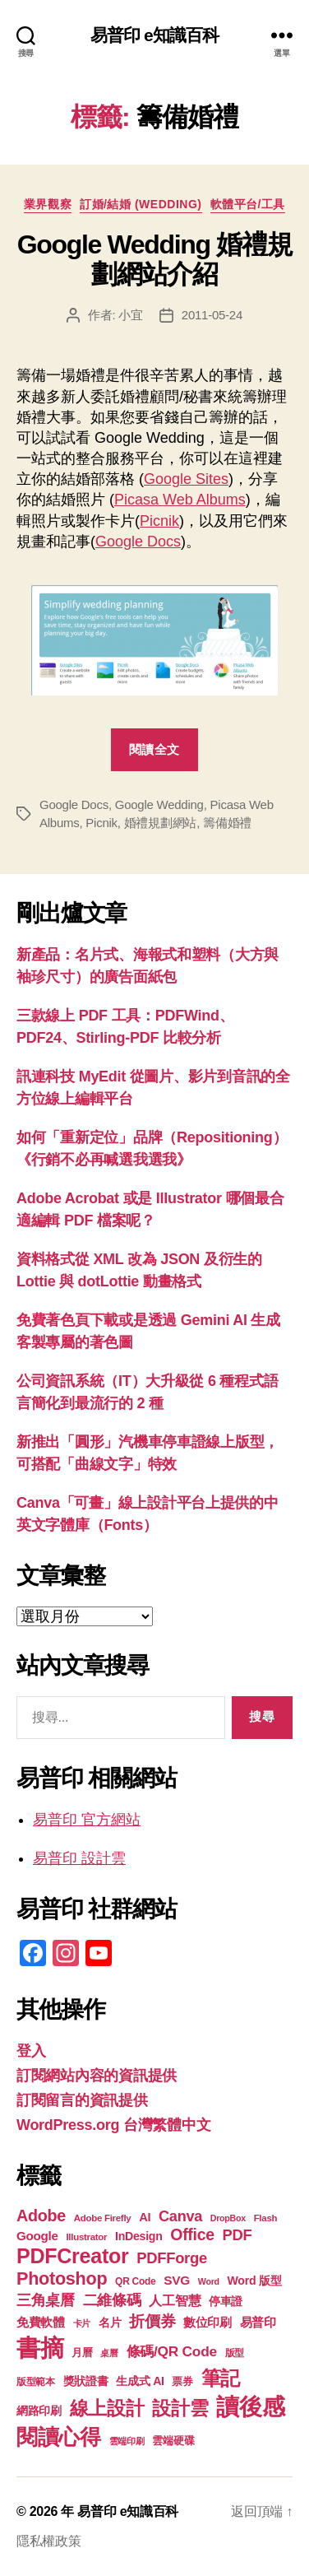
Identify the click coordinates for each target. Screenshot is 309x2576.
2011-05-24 (212, 315)
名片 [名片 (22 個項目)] (110, 2322)
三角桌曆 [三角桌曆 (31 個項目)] (45, 2300)
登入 (30, 2051)
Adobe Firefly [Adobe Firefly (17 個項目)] (102, 2218)
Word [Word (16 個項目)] (208, 2281)
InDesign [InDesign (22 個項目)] (139, 2236)
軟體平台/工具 (247, 204)
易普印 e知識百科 (154, 35)
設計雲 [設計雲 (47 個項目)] (180, 2408)
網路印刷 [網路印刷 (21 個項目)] (39, 2411)
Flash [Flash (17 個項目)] (266, 2218)
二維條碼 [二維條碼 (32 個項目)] (112, 2300)
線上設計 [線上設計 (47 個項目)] (107, 2408)
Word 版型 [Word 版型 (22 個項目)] (255, 2280)
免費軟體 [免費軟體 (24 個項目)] (40, 2322)
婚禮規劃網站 (160, 823)
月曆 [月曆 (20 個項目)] (81, 2352)
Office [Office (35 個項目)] (192, 2234)
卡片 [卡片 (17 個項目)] (81, 2323)
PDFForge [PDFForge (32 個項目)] (171, 2258)
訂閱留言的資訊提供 (82, 2100)
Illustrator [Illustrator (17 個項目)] (86, 2237)
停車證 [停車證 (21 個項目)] (225, 2301)
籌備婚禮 (227, 823)
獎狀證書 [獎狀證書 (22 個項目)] (85, 2381)
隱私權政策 (48, 2541)
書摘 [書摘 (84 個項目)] (39, 2347)
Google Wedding (159, 804)
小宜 (130, 315)
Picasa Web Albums (180, 499)
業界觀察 (47, 204)
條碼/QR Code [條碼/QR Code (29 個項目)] (172, 2351)
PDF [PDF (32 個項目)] (237, 2235)
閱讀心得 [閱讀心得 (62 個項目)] (58, 2436)
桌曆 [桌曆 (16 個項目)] (109, 2353)
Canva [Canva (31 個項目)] (180, 2216)
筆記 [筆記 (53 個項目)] (220, 2378)
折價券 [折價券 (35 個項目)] (152, 2321)
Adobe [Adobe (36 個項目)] (41, 2215)
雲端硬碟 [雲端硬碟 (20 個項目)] (173, 2440)
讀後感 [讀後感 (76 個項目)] (250, 2406)
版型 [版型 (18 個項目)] (234, 2353)
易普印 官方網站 (87, 1819)
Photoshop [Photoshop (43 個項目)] (61, 2278)
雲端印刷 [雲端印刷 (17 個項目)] (127, 2441)
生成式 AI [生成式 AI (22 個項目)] (140, 2381)
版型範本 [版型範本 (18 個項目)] (35, 2382)
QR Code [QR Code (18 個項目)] (135, 2281)
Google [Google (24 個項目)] (37, 2236)
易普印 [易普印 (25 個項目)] (258, 2322)
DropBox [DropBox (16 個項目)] (228, 2218)
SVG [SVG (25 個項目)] (177, 2280)
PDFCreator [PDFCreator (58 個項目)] (72, 2255)
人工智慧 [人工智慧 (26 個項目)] (175, 2301)
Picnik (159, 521)
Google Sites (186, 479)
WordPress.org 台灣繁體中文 (113, 2125)
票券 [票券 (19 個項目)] (182, 2382)
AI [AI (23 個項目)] (144, 2217)
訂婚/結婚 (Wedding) (140, 204)
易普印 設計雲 (79, 1858)
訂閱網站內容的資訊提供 (96, 2075)
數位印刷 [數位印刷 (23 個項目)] (207, 2322)
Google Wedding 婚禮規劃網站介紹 (155, 259)
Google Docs (138, 541)
